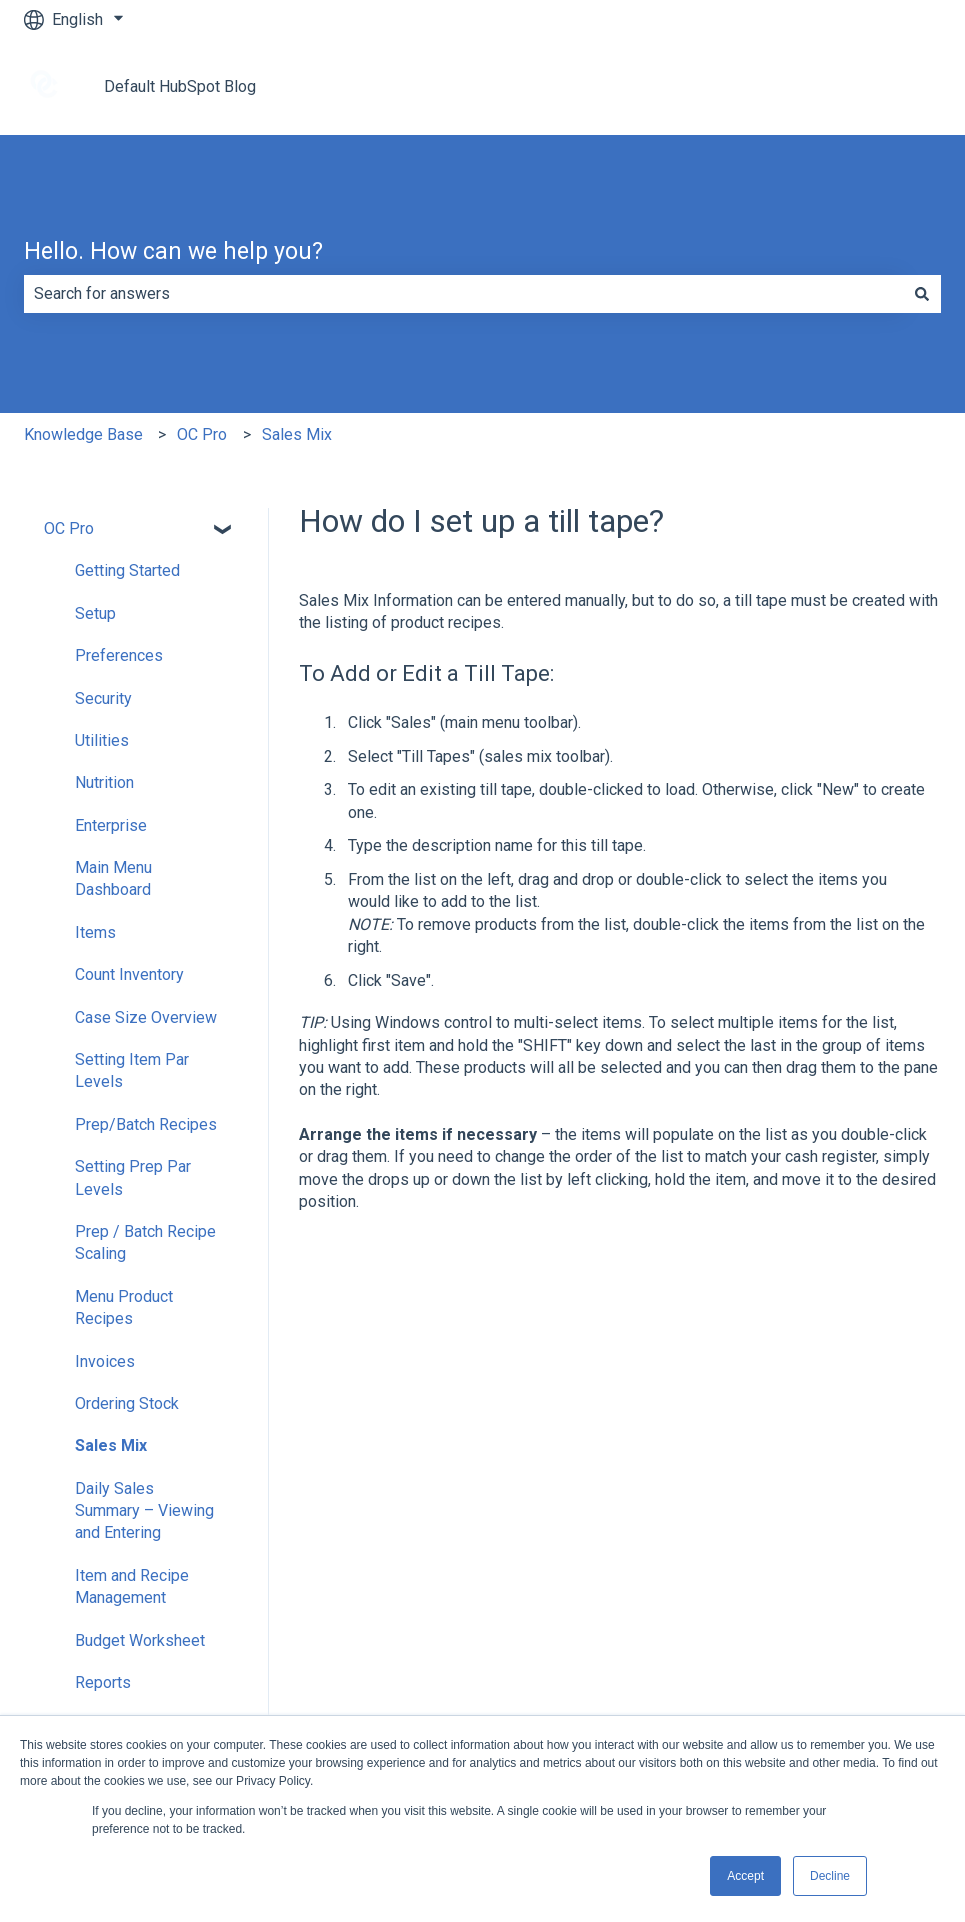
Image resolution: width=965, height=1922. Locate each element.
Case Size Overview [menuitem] (146, 1017)
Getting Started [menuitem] (127, 570)
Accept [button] (745, 1876)
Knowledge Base (83, 434)
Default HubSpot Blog (180, 86)
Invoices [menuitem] (105, 1361)
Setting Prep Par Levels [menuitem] (133, 1177)
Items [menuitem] (95, 932)
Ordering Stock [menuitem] (127, 1403)
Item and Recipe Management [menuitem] (132, 1586)
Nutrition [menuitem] (104, 782)
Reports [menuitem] (103, 1682)
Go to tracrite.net (863, 86)
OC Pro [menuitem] (69, 528)
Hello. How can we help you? (173, 251)
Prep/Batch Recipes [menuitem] (146, 1124)
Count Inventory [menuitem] (129, 974)
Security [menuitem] (103, 698)
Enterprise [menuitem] (111, 825)
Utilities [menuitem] (102, 740)
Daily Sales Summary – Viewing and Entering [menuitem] (144, 1511)
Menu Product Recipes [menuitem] (124, 1307)
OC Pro (202, 434)
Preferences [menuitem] (119, 655)
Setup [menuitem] (95, 613)
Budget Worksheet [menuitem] (140, 1640)
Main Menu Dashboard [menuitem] (113, 878)
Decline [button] (830, 1876)
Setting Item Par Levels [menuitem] (132, 1070)
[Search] (922, 294)
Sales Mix (297, 434)
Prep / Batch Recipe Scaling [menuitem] (145, 1242)
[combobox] (463, 294)
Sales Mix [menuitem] (111, 1445)
